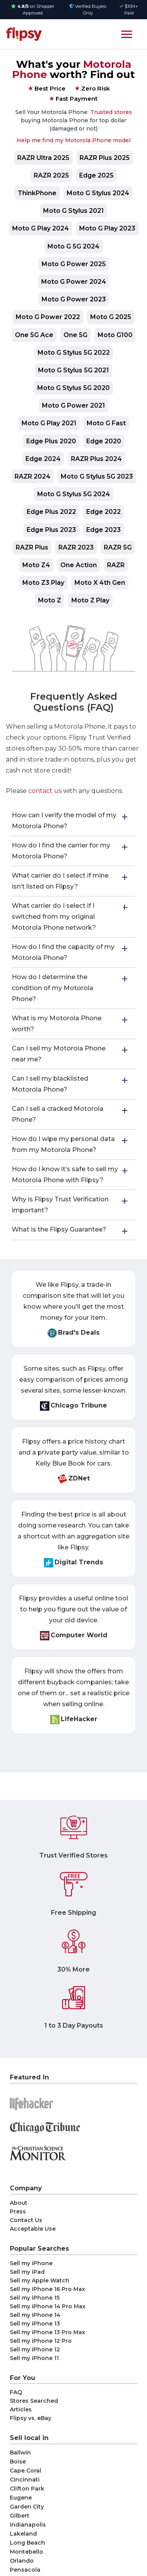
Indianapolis (28, 2524)
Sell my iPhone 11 (34, 2358)
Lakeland (23, 2533)
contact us (45, 791)
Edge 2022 (103, 511)
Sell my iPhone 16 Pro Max (47, 2289)
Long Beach (27, 2542)
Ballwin (20, 2452)
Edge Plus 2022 (51, 511)
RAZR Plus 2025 (105, 157)
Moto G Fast (106, 423)
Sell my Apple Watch (39, 2280)
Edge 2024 (43, 459)
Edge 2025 (96, 175)
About (18, 2202)
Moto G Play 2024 (40, 228)
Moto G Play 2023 (107, 228)
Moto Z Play (90, 600)
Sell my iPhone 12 (35, 2349)
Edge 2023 (103, 529)
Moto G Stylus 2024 (98, 193)
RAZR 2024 (33, 476)
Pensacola (25, 2569)
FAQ (16, 2392)
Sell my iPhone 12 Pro (41, 2340)
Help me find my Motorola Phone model (73, 140)
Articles (21, 2409)
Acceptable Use (33, 2228)
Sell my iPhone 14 (35, 2314)
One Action (78, 565)
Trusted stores (111, 112)
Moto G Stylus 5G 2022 (74, 352)
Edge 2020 (103, 441)
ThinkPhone (37, 193)
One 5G (75, 335)
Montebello (26, 2551)
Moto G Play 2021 (49, 423)
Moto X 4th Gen (99, 582)
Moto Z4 (36, 565)
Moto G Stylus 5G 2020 (73, 388)
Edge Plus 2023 (51, 529)
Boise (18, 2461)
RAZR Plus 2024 (96, 459)
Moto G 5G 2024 (73, 246)
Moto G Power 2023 (74, 299)
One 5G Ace (34, 335)
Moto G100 (115, 335)
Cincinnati (25, 2479)
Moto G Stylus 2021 (73, 210)
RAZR (116, 565)
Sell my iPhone (31, 2263)
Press (18, 2211)
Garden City (27, 2506)
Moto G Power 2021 (73, 405)
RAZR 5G (118, 547)
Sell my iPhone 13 (35, 2323)
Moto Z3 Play (43, 582)
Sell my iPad (27, 2271)
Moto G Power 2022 (48, 317)
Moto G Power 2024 (73, 281)
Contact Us (26, 2220)
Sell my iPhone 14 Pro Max (47, 2306)
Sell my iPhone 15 (35, 2297)
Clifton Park (27, 2488)
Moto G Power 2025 (74, 264)
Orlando (22, 2560)
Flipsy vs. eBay (30, 2418)
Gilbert (19, 2515)
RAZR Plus (32, 547)
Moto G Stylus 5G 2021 (73, 370)
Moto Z (49, 600)
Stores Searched (34, 2400)
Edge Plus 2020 (51, 441)
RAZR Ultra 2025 (43, 157)
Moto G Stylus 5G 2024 (73, 494)
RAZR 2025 (51, 175)
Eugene (21, 2497)
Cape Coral (25, 2470)
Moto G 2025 (110, 317)
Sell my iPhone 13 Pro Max (47, 2332)
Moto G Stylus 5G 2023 (97, 476)
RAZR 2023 (76, 547)
